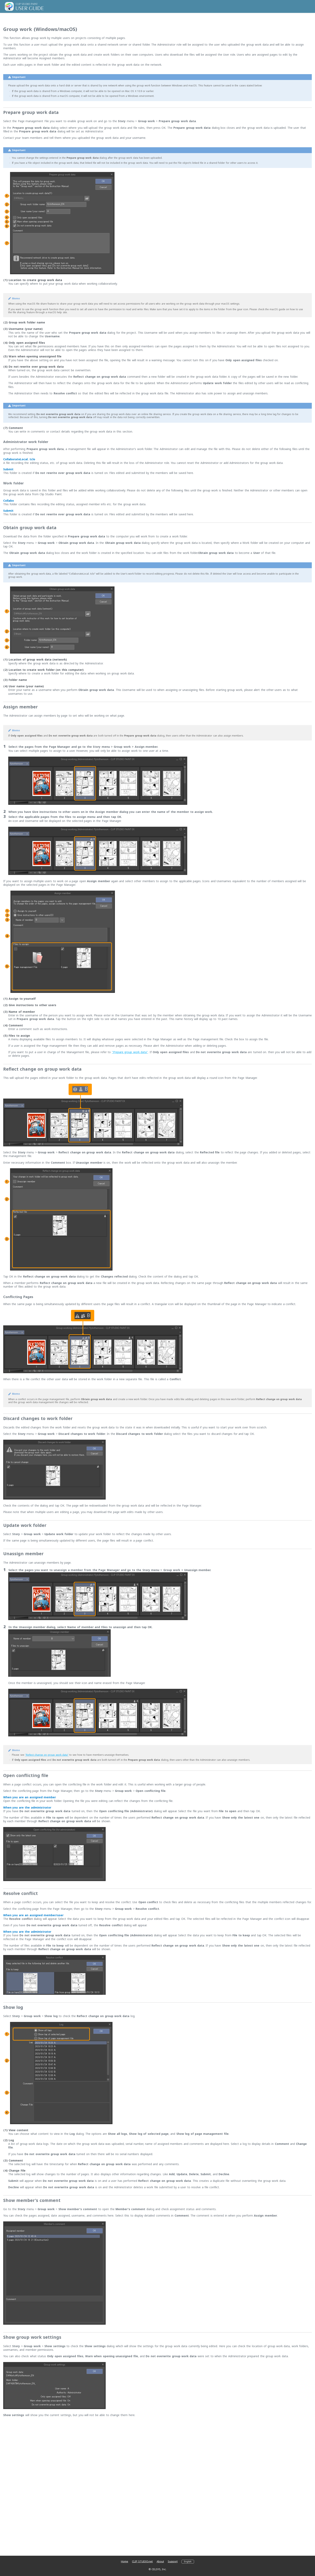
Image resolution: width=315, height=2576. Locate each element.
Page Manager (20, 151)
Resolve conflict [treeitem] (24, 242)
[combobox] (228, 6)
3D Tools (13, 286)
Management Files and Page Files (33, 145)
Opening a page (21, 158)
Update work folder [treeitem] (27, 224)
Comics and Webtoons (22, 132)
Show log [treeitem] (20, 248)
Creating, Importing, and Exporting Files (31, 55)
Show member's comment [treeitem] (32, 253)
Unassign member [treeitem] (26, 230)
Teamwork (17, 265)
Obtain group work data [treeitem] (30, 198)
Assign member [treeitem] (24, 204)
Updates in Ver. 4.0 (20, 20)
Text (10, 118)
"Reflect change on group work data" (120, 1817)
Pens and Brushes (19, 64)
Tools (11, 41)
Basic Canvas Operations (24, 71)
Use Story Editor (21, 172)
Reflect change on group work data (34, 211)
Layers (11, 47)
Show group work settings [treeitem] (32, 259)
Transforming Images (22, 91)
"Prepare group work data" (204, 1097)
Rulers (11, 125)
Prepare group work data (31, 191)
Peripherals (14, 327)
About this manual (19, 334)
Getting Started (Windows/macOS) (30, 27)
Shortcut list (15, 313)
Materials (13, 279)
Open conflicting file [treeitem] (27, 236)
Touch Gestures (18, 306)
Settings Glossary (19, 320)
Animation (14, 272)
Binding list (17, 165)
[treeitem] (32, 222)
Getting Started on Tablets (25, 34)
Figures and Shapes (20, 112)
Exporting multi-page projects (31, 179)
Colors (11, 77)
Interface (13, 293)
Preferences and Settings (24, 300)
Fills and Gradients (19, 105)
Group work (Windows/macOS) (33, 185)
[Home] (25, 6)
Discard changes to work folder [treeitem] (35, 219)
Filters (11, 98)
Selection (13, 84)
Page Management (20, 138)
